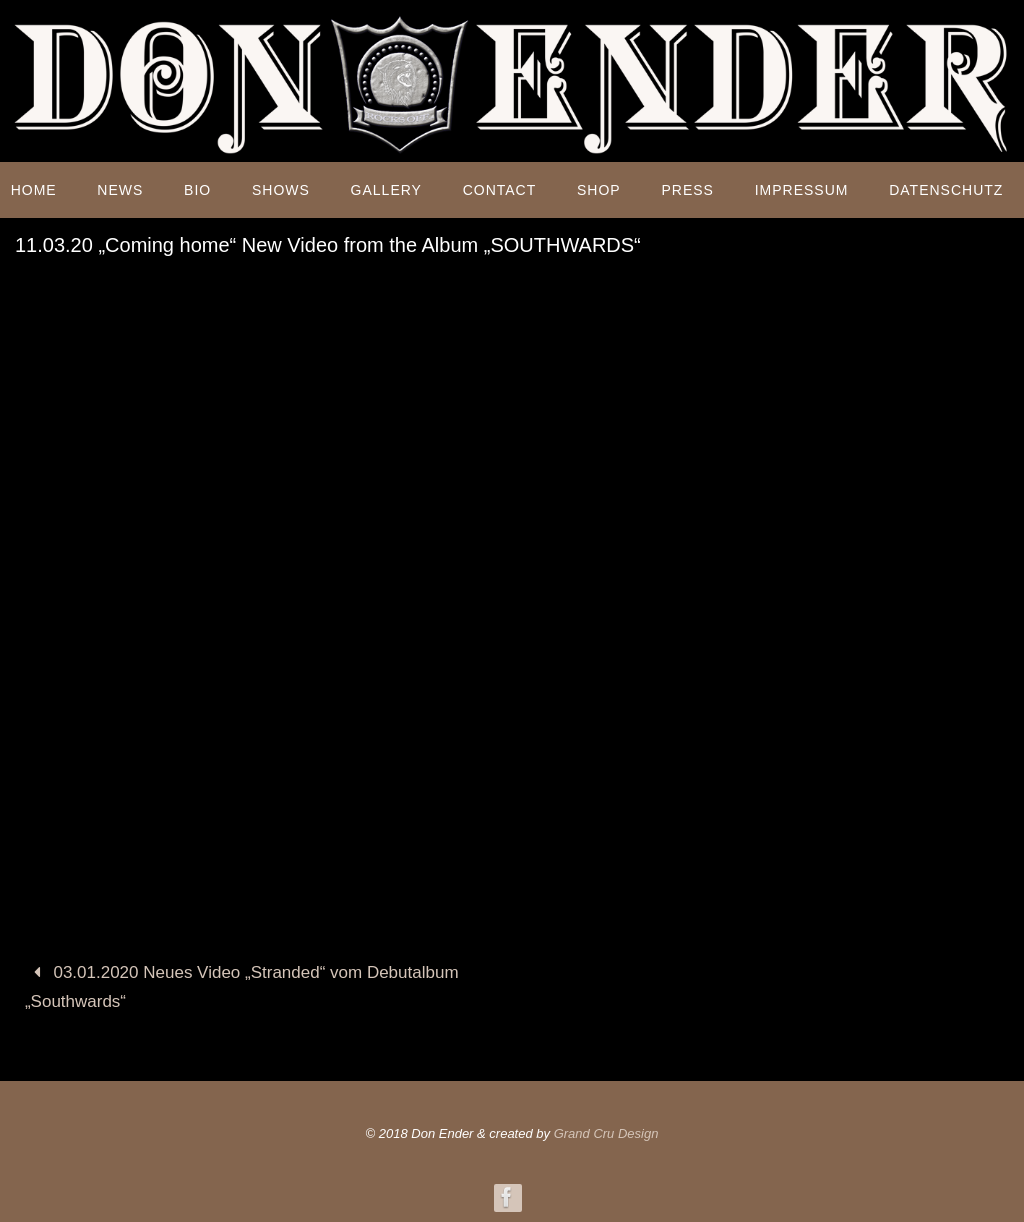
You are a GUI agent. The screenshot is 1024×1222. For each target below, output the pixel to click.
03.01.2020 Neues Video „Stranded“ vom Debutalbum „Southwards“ (242, 987)
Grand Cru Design (606, 1133)
